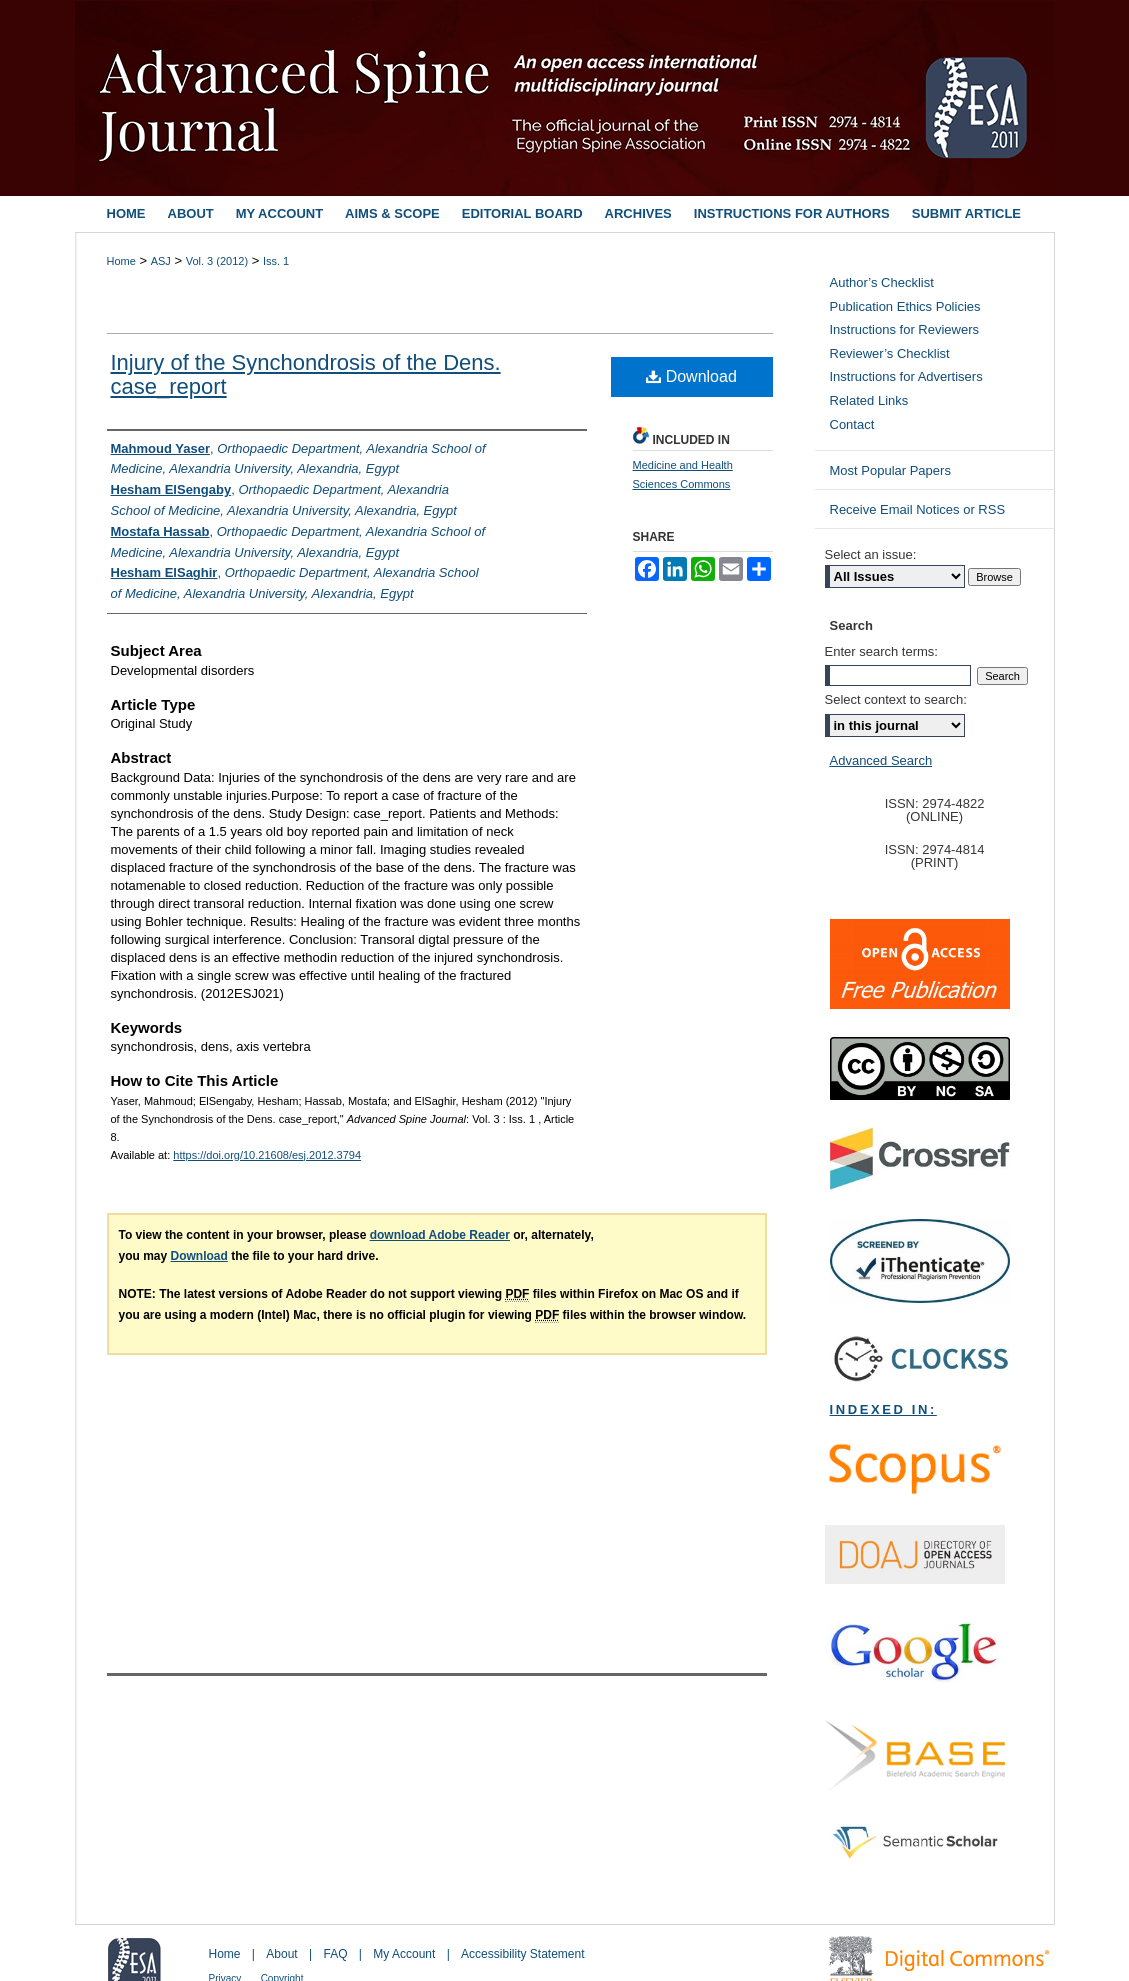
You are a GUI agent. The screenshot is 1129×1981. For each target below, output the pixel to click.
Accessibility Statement (522, 1954)
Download (691, 376)
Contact (852, 424)
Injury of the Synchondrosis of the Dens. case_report (306, 374)
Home (121, 261)
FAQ (335, 1954)
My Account (404, 1954)
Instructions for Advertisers (906, 376)
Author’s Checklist (882, 282)
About (281, 1954)
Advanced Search (881, 760)
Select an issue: (871, 554)
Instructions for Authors (792, 213)
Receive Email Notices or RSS (918, 509)
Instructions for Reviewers (905, 329)
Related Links (869, 400)
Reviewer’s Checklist (890, 353)
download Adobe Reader (440, 1235)
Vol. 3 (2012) (217, 261)
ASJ (161, 261)
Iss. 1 (276, 261)
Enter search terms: (881, 651)
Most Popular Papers (890, 470)
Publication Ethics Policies (905, 306)
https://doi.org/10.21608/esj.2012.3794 (267, 1155)
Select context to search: (896, 699)
